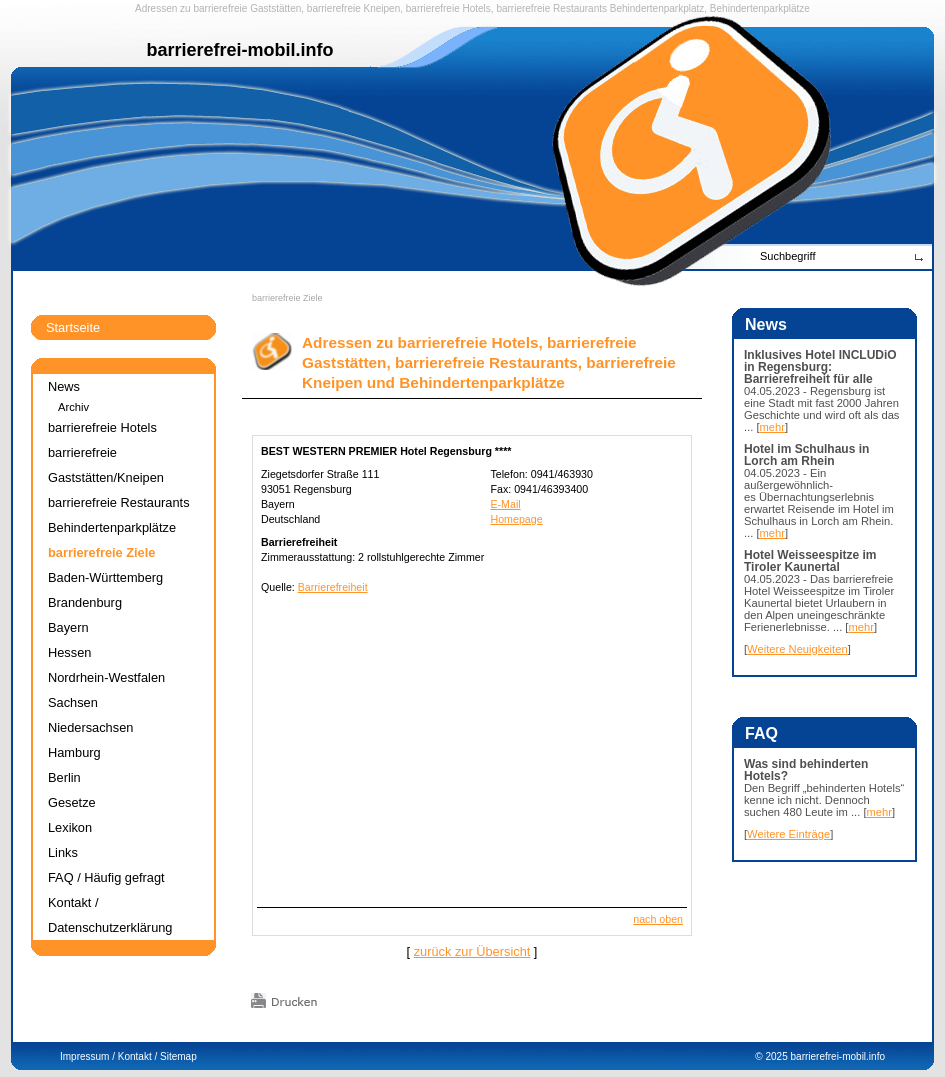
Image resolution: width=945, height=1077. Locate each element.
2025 (776, 1056)
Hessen (69, 652)
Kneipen (382, 8)
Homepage (516, 519)
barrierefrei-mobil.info (838, 1056)
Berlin (64, 777)
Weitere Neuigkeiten (797, 649)
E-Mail (505, 504)
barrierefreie (220, 8)
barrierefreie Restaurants (551, 8)
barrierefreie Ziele (287, 298)
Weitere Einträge (788, 834)
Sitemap (178, 1056)
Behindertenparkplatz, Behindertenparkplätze (710, 8)
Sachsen (73, 702)
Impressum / (87, 1056)
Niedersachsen (90, 727)
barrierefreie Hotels (448, 8)
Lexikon (70, 827)
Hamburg (74, 752)
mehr (773, 427)
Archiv (73, 407)
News (64, 386)
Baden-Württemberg (105, 577)
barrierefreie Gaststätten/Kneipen (106, 465)
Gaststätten (275, 8)
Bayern (68, 627)
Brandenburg (85, 602)
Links (63, 852)
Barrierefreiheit (333, 587)
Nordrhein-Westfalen (106, 677)
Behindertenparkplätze (112, 527)
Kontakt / (137, 1056)
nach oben (658, 919)
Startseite (73, 327)
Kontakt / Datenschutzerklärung (110, 915)
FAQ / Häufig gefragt (106, 877)
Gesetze (72, 802)
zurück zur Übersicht (472, 951)
